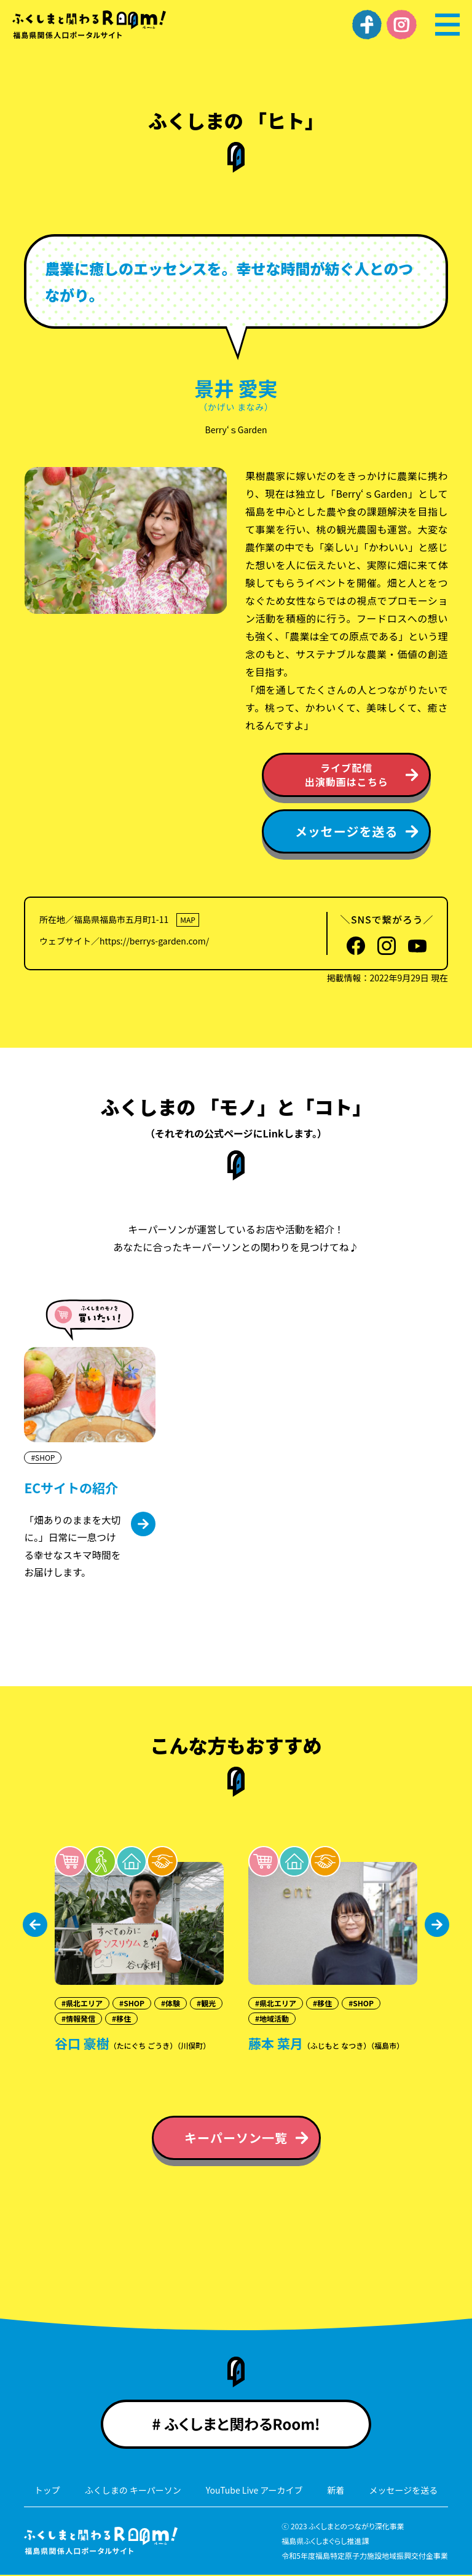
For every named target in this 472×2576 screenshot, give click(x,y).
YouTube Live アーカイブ (254, 2491)
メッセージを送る (403, 2491)
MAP (187, 919)
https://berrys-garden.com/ (154, 941)
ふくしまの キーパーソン (133, 2491)
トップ (47, 2491)
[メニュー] (447, 24)
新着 (336, 2491)
